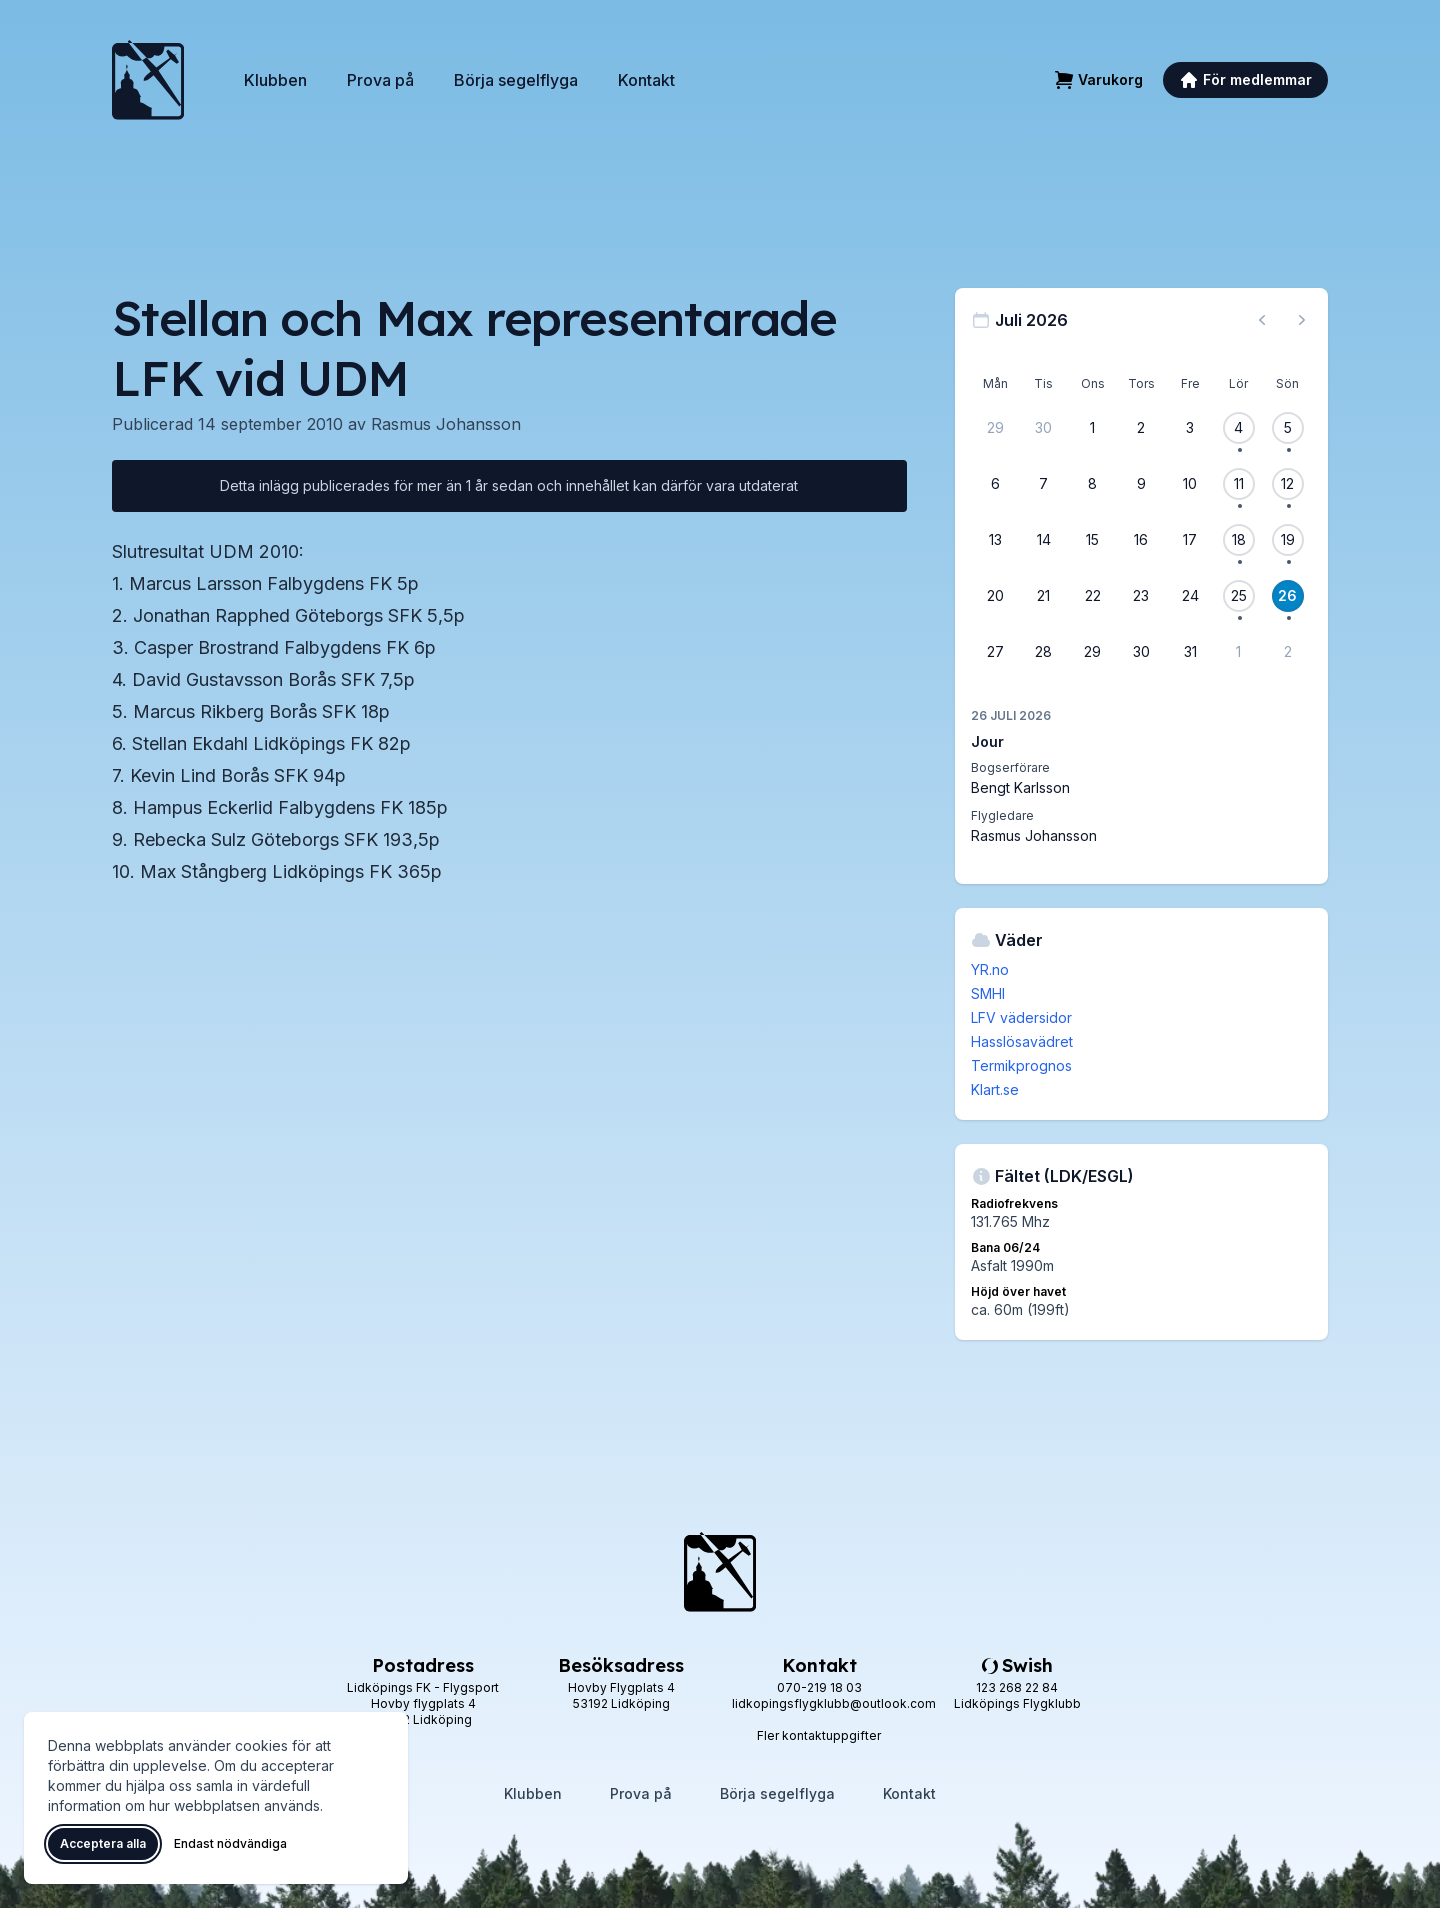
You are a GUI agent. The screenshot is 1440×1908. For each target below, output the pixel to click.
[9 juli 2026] (1141, 484)
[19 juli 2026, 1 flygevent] (1288, 540)
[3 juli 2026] (1190, 428)
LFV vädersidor (1021, 1017)
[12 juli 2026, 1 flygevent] (1288, 484)
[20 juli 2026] (995, 596)
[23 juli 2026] (1141, 596)
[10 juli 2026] (1190, 484)
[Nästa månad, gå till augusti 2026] (1302, 320)
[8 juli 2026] (1093, 484)
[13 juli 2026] (995, 540)
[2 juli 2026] (1141, 428)
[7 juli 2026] (1044, 484)
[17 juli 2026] (1190, 540)
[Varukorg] (1098, 80)
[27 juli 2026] (995, 652)
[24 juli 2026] (1190, 596)
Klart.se (995, 1089)
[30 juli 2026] (1141, 652)
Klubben (275, 80)
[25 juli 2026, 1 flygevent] (1239, 596)
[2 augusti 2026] (1288, 652)
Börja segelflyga (516, 80)
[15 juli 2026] (1093, 540)
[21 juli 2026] (1044, 596)
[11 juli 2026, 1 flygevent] (1239, 484)
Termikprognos (1021, 1065)
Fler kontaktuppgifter (819, 1735)
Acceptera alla (103, 1843)
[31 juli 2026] (1190, 652)
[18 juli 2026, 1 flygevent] (1239, 540)
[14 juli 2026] (1044, 540)
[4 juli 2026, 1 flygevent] (1239, 428)
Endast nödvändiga (230, 1843)
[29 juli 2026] (1093, 652)
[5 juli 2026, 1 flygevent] (1288, 428)
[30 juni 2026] (1044, 428)
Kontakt (646, 80)
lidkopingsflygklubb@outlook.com (834, 1703)
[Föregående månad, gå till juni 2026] (1262, 320)
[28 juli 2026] (1044, 652)
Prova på (380, 80)
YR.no (990, 969)
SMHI (988, 993)
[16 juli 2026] (1141, 540)
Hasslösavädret (1022, 1041)
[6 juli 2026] (995, 484)
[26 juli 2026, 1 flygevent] (1288, 596)
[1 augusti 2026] (1239, 652)
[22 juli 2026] (1093, 596)
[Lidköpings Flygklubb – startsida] (148, 80)
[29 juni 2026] (995, 428)
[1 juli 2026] (1093, 428)
